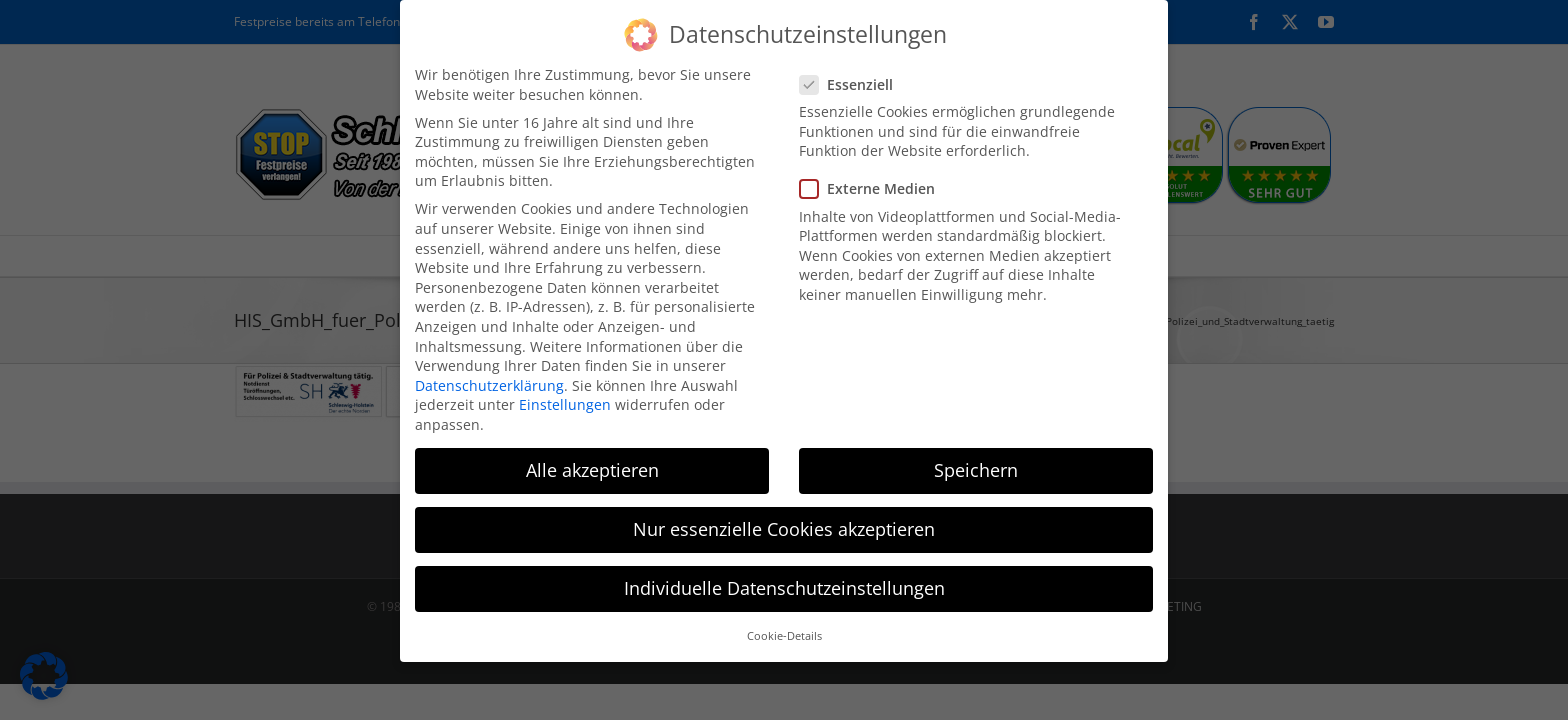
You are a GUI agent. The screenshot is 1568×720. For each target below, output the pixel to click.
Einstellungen (565, 391)
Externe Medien (875, 175)
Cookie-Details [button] (784, 623)
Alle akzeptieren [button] (592, 456)
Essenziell (854, 70)
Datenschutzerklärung (489, 371)
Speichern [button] (976, 456)
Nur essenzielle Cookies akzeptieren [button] (784, 516)
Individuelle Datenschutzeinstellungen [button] (784, 575)
